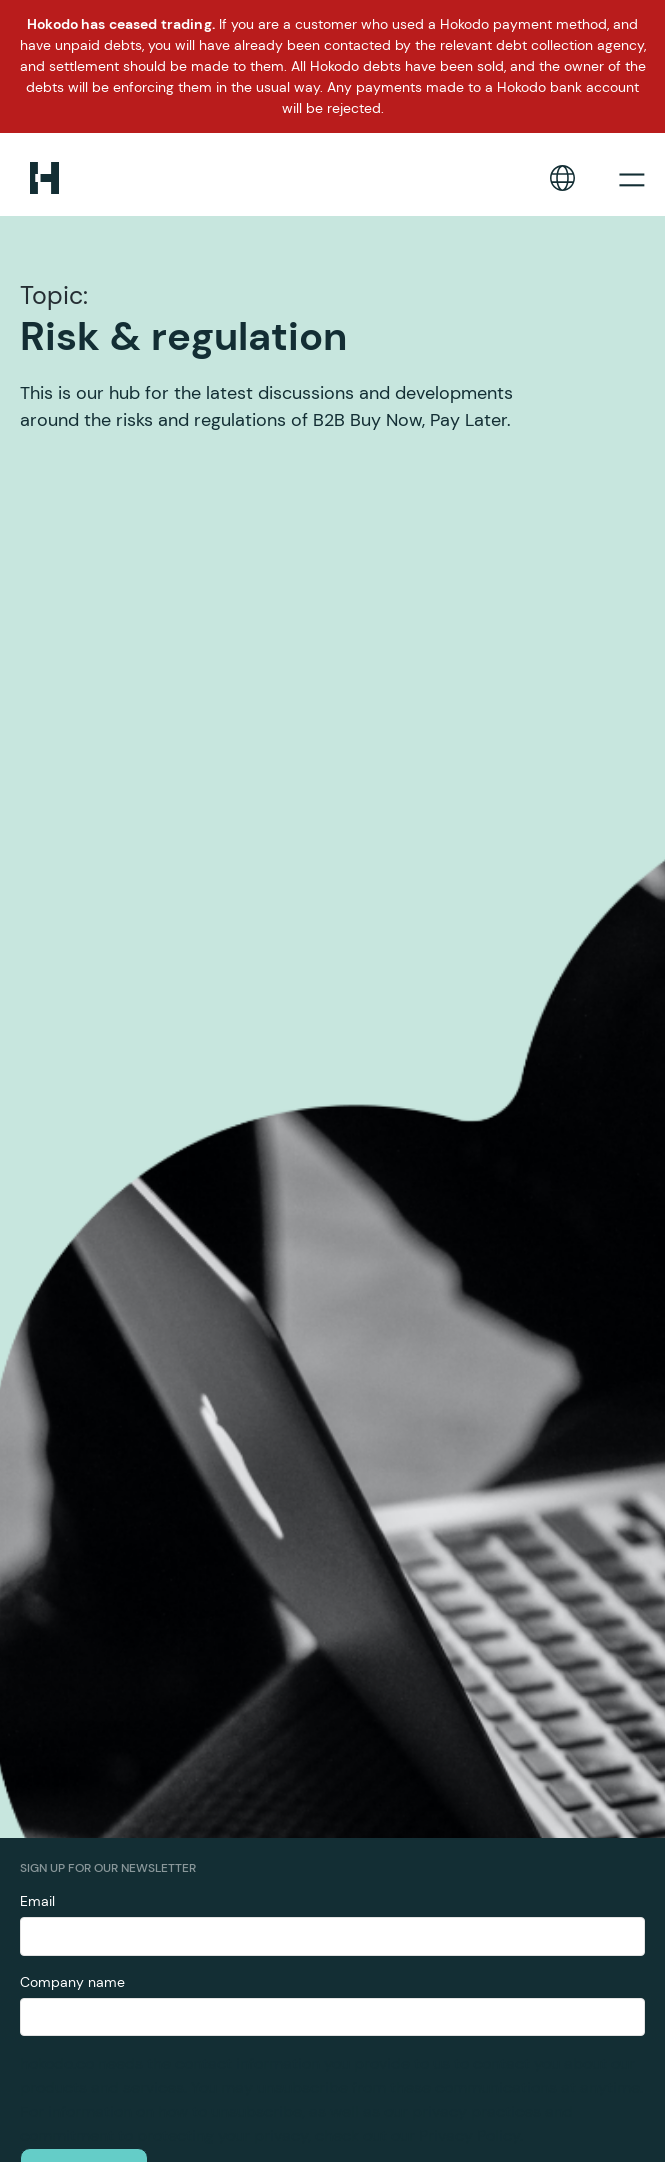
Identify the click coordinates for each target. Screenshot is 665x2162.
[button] (563, 178)
